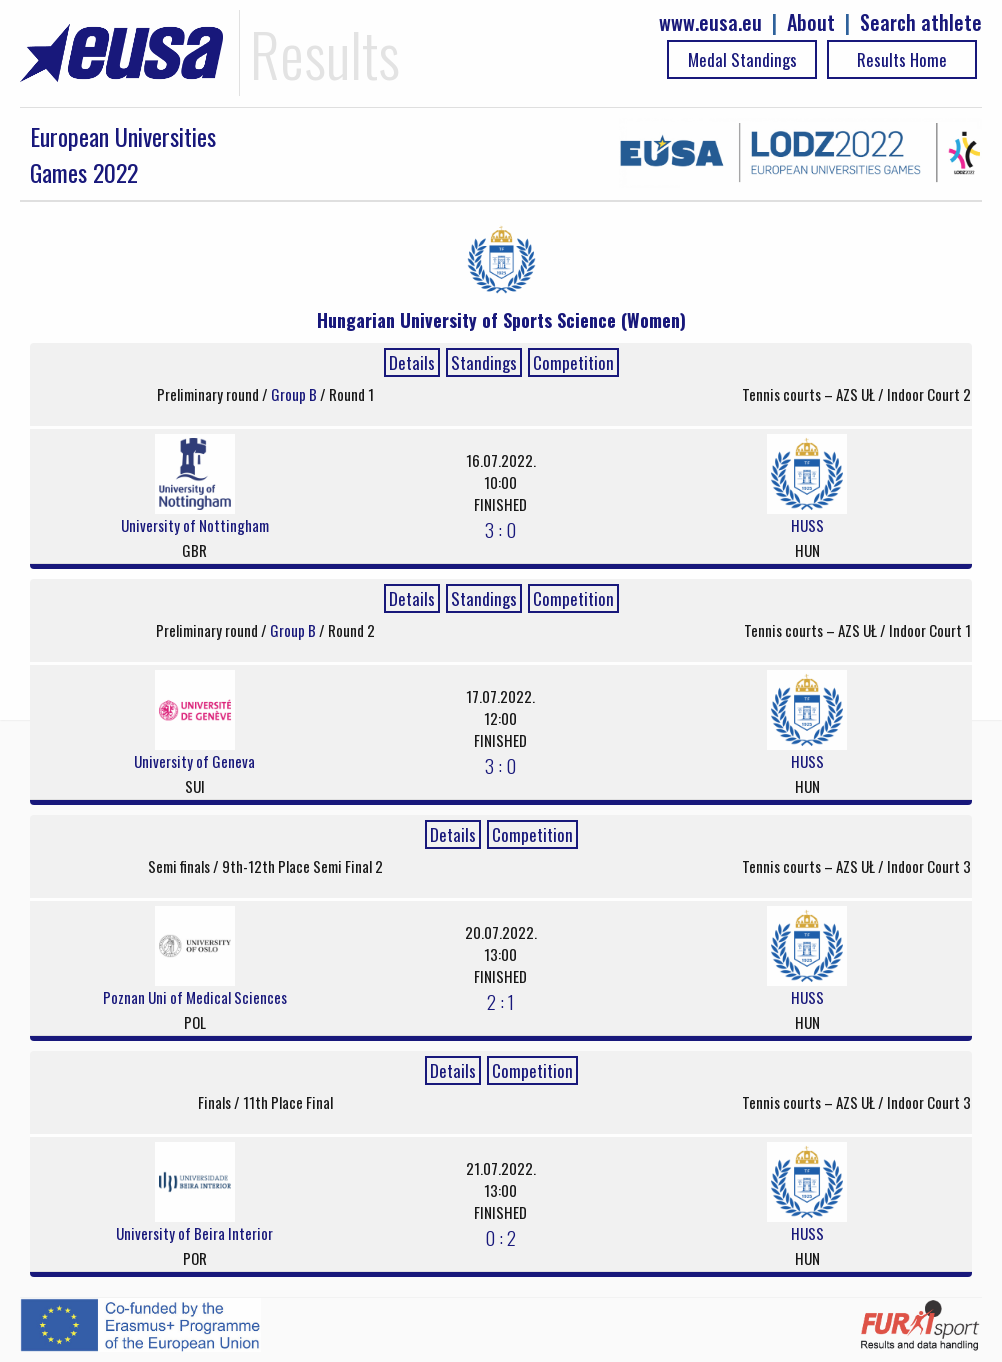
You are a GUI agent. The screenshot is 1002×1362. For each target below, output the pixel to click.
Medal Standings (742, 59)
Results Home (902, 59)
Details (412, 362)
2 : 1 (500, 1001)
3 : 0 (500, 529)
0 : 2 (500, 1237)
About (811, 22)
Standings (484, 362)
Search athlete (921, 22)
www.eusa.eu (710, 22)
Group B (295, 394)
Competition (573, 362)
